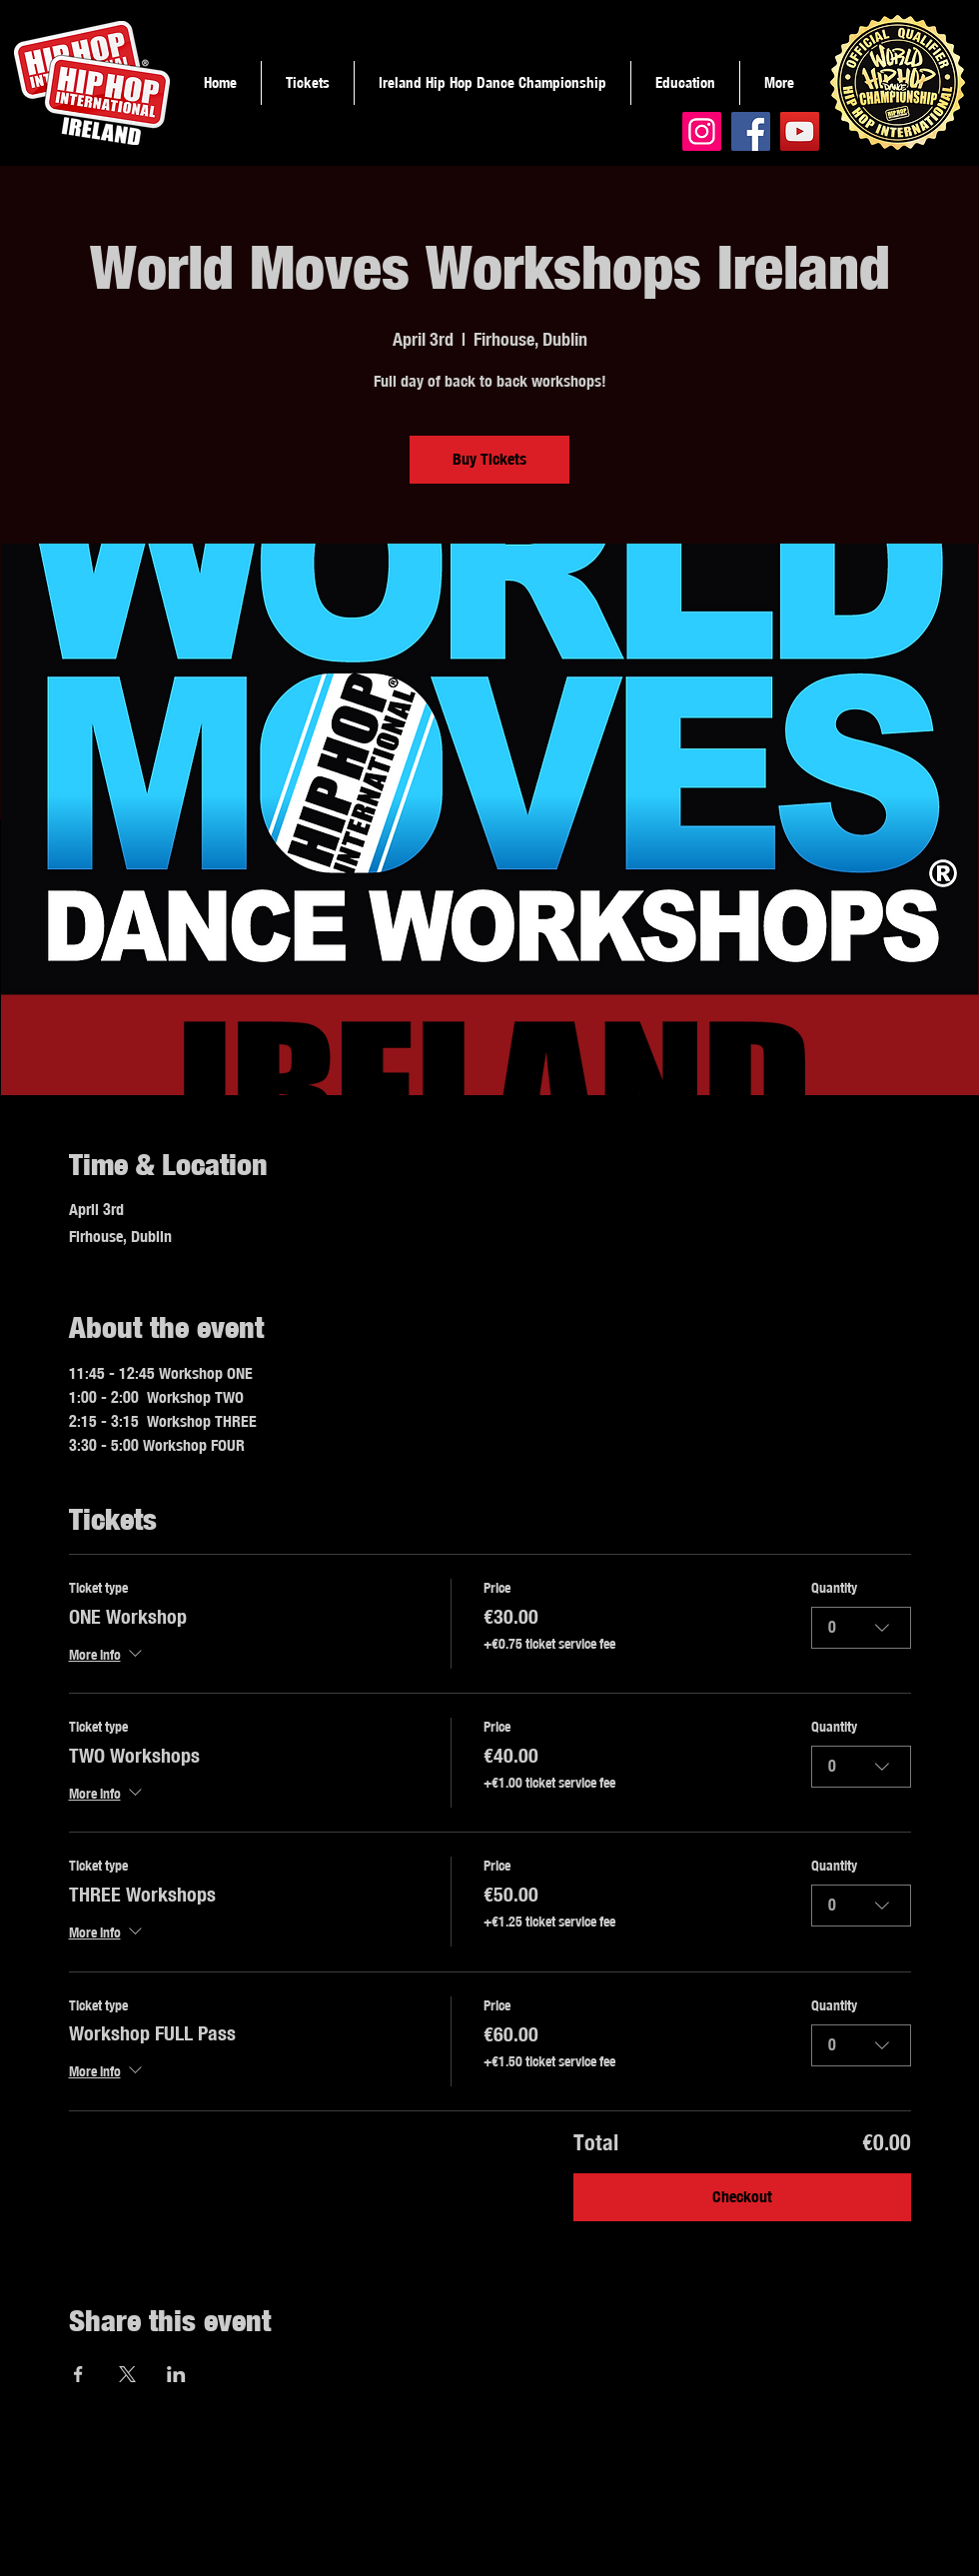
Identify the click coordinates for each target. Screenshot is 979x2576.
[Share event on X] (127, 2374)
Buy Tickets (489, 459)
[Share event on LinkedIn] (176, 2374)
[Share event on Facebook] (78, 2374)
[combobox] (861, 1628)
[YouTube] (799, 131)
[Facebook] (750, 131)
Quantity (834, 1588)
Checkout (742, 2196)
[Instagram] (701, 131)
